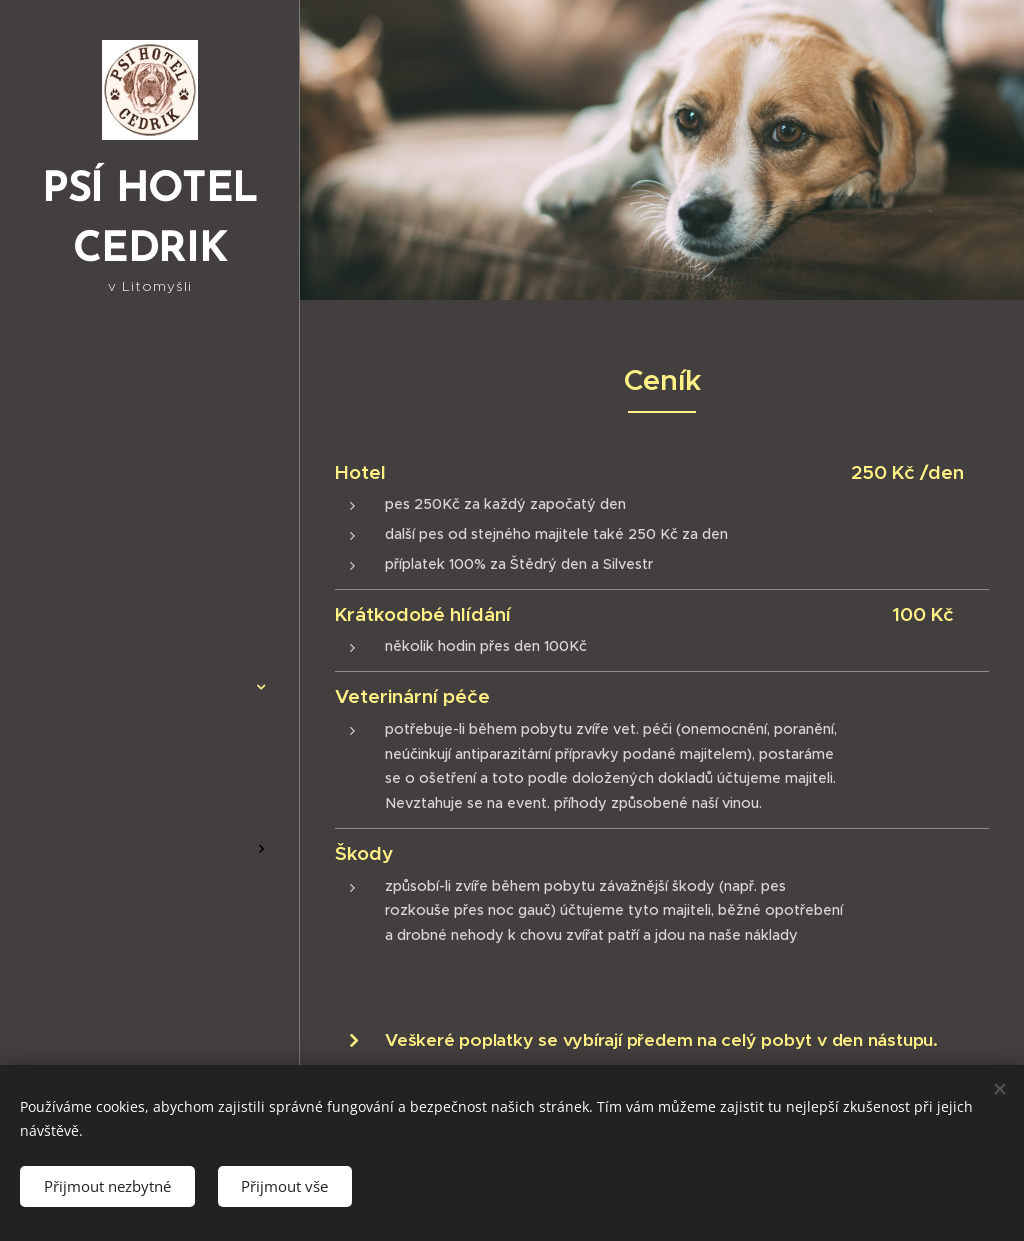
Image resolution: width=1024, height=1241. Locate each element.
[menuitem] (150, 590)
